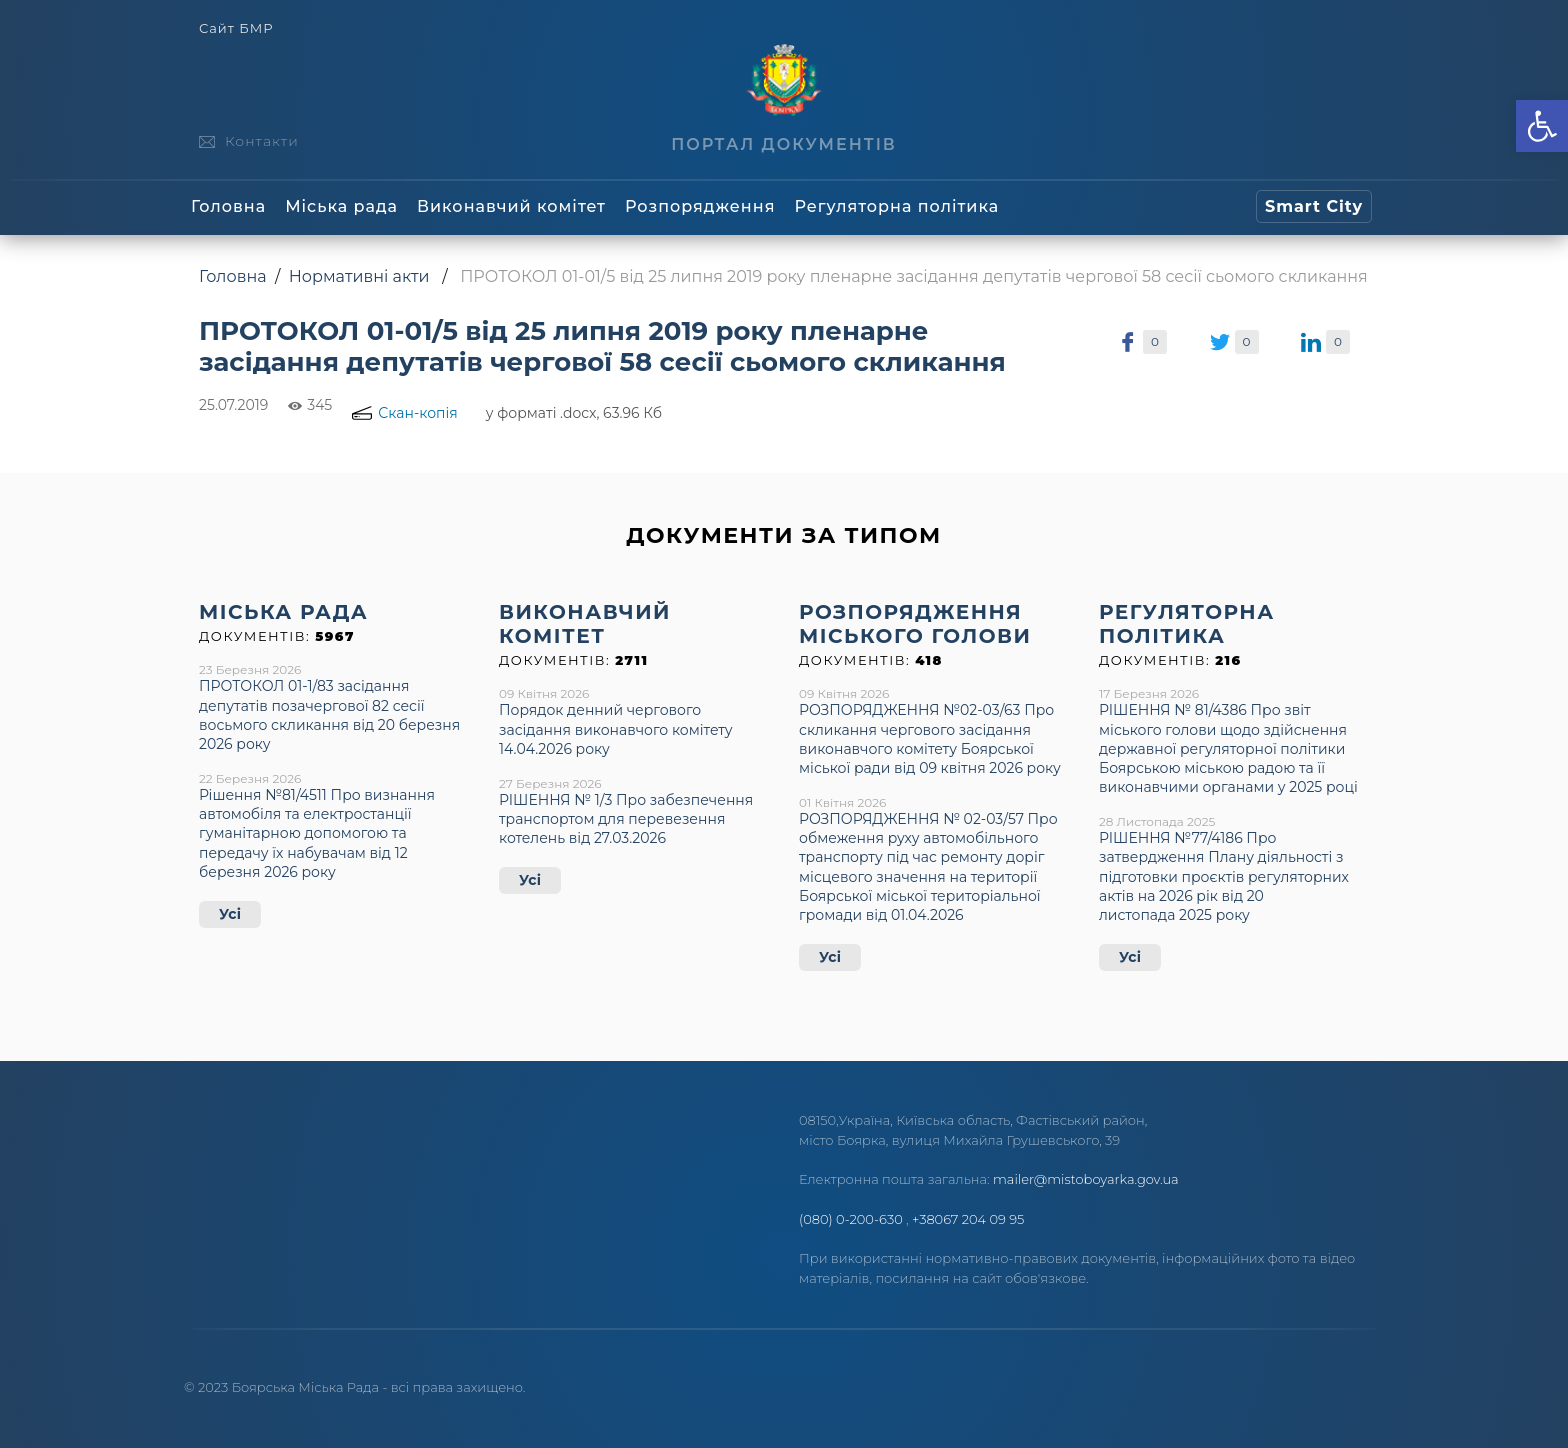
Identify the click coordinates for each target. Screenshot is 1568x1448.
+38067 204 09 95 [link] (968, 1219)
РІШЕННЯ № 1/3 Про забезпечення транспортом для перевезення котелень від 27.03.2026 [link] (626, 819)
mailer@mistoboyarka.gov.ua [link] (1086, 1179)
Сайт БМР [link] (236, 28)
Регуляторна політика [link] (896, 206)
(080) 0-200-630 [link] (851, 1219)
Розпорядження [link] (700, 206)
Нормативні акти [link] (359, 276)
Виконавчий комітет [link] (511, 206)
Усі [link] (230, 914)
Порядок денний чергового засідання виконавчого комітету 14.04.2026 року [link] (616, 729)
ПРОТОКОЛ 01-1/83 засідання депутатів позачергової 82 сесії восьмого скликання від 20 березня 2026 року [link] (329, 715)
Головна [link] (228, 206)
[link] (1542, 126)
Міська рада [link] (341, 206)
